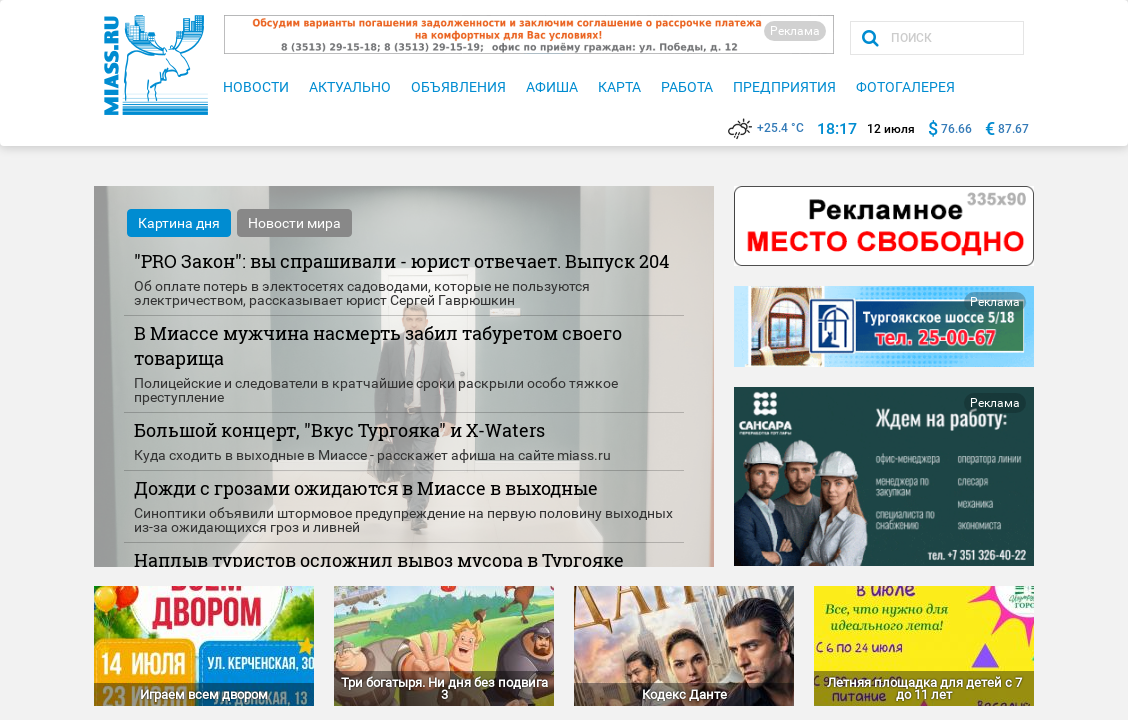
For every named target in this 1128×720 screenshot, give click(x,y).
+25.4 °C (766, 128)
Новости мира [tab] (294, 223)
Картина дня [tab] (179, 223)
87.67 (1013, 129)
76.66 (956, 129)
